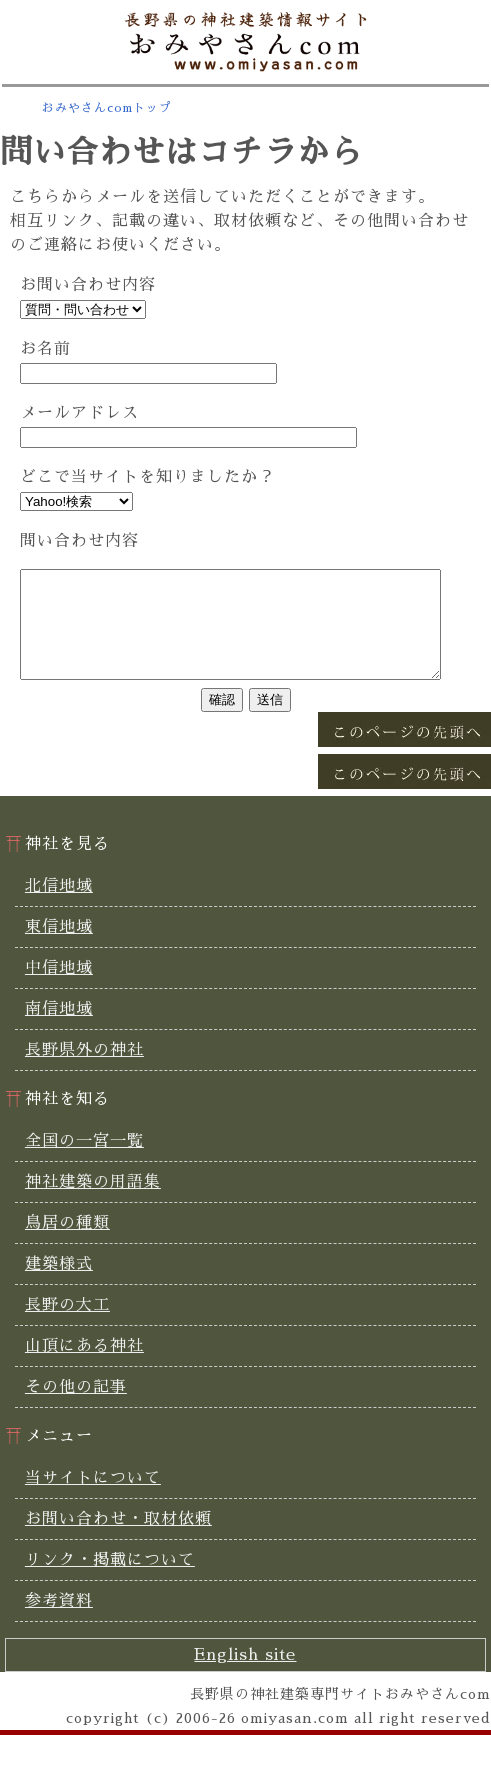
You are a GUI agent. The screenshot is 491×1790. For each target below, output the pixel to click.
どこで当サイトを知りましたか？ (147, 477)
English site (245, 1676)
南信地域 (59, 1030)
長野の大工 (67, 1326)
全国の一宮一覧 (84, 1162)
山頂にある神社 (84, 1367)
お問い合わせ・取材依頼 (118, 1540)
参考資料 (59, 1622)
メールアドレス (79, 413)
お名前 (45, 349)
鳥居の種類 (67, 1244)
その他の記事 (76, 1408)
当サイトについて (93, 1499)
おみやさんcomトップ (107, 108)
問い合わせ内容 (79, 541)
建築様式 (59, 1285)
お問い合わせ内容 (88, 285)
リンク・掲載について (110, 1581)
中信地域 (59, 989)
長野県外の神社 (84, 1071)
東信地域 (59, 948)
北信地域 (59, 907)
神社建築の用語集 (93, 1203)
